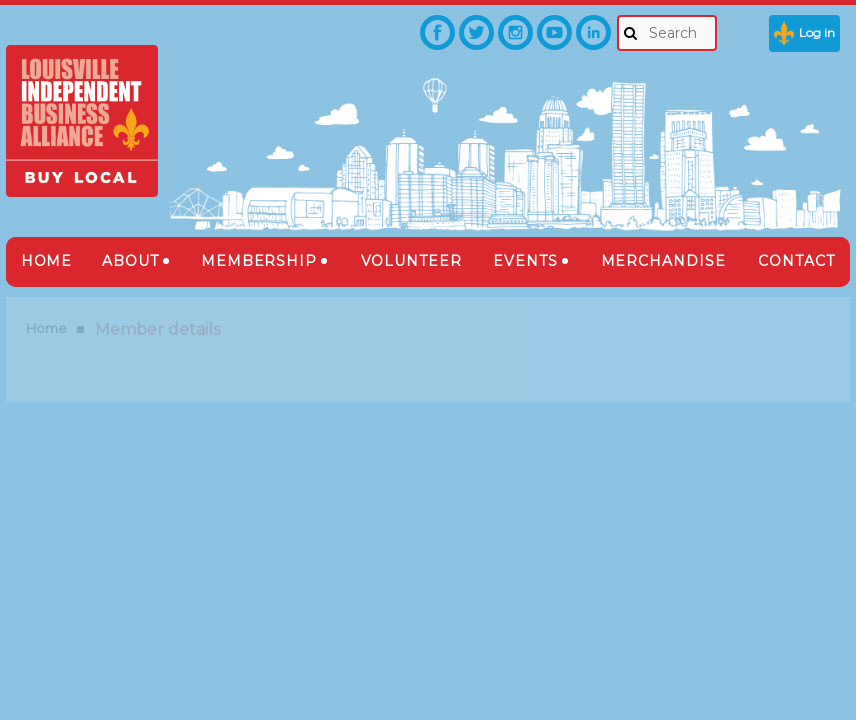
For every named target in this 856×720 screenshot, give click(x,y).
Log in (817, 32)
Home (46, 328)
